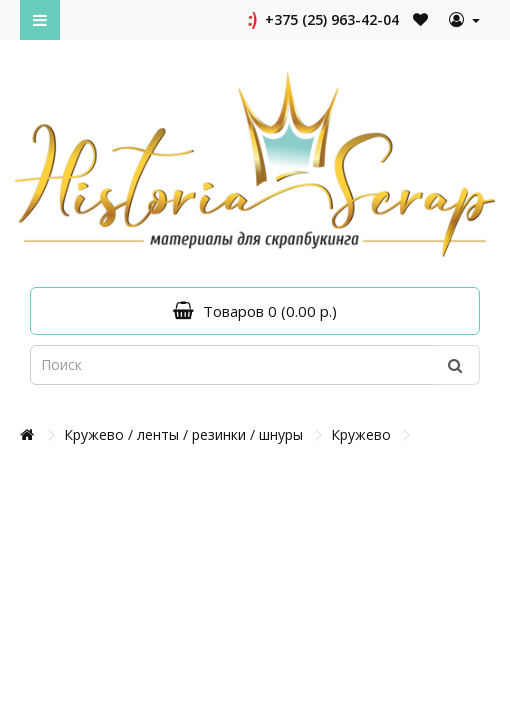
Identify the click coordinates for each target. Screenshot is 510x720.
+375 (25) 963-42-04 (321, 19)
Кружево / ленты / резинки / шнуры (183, 434)
